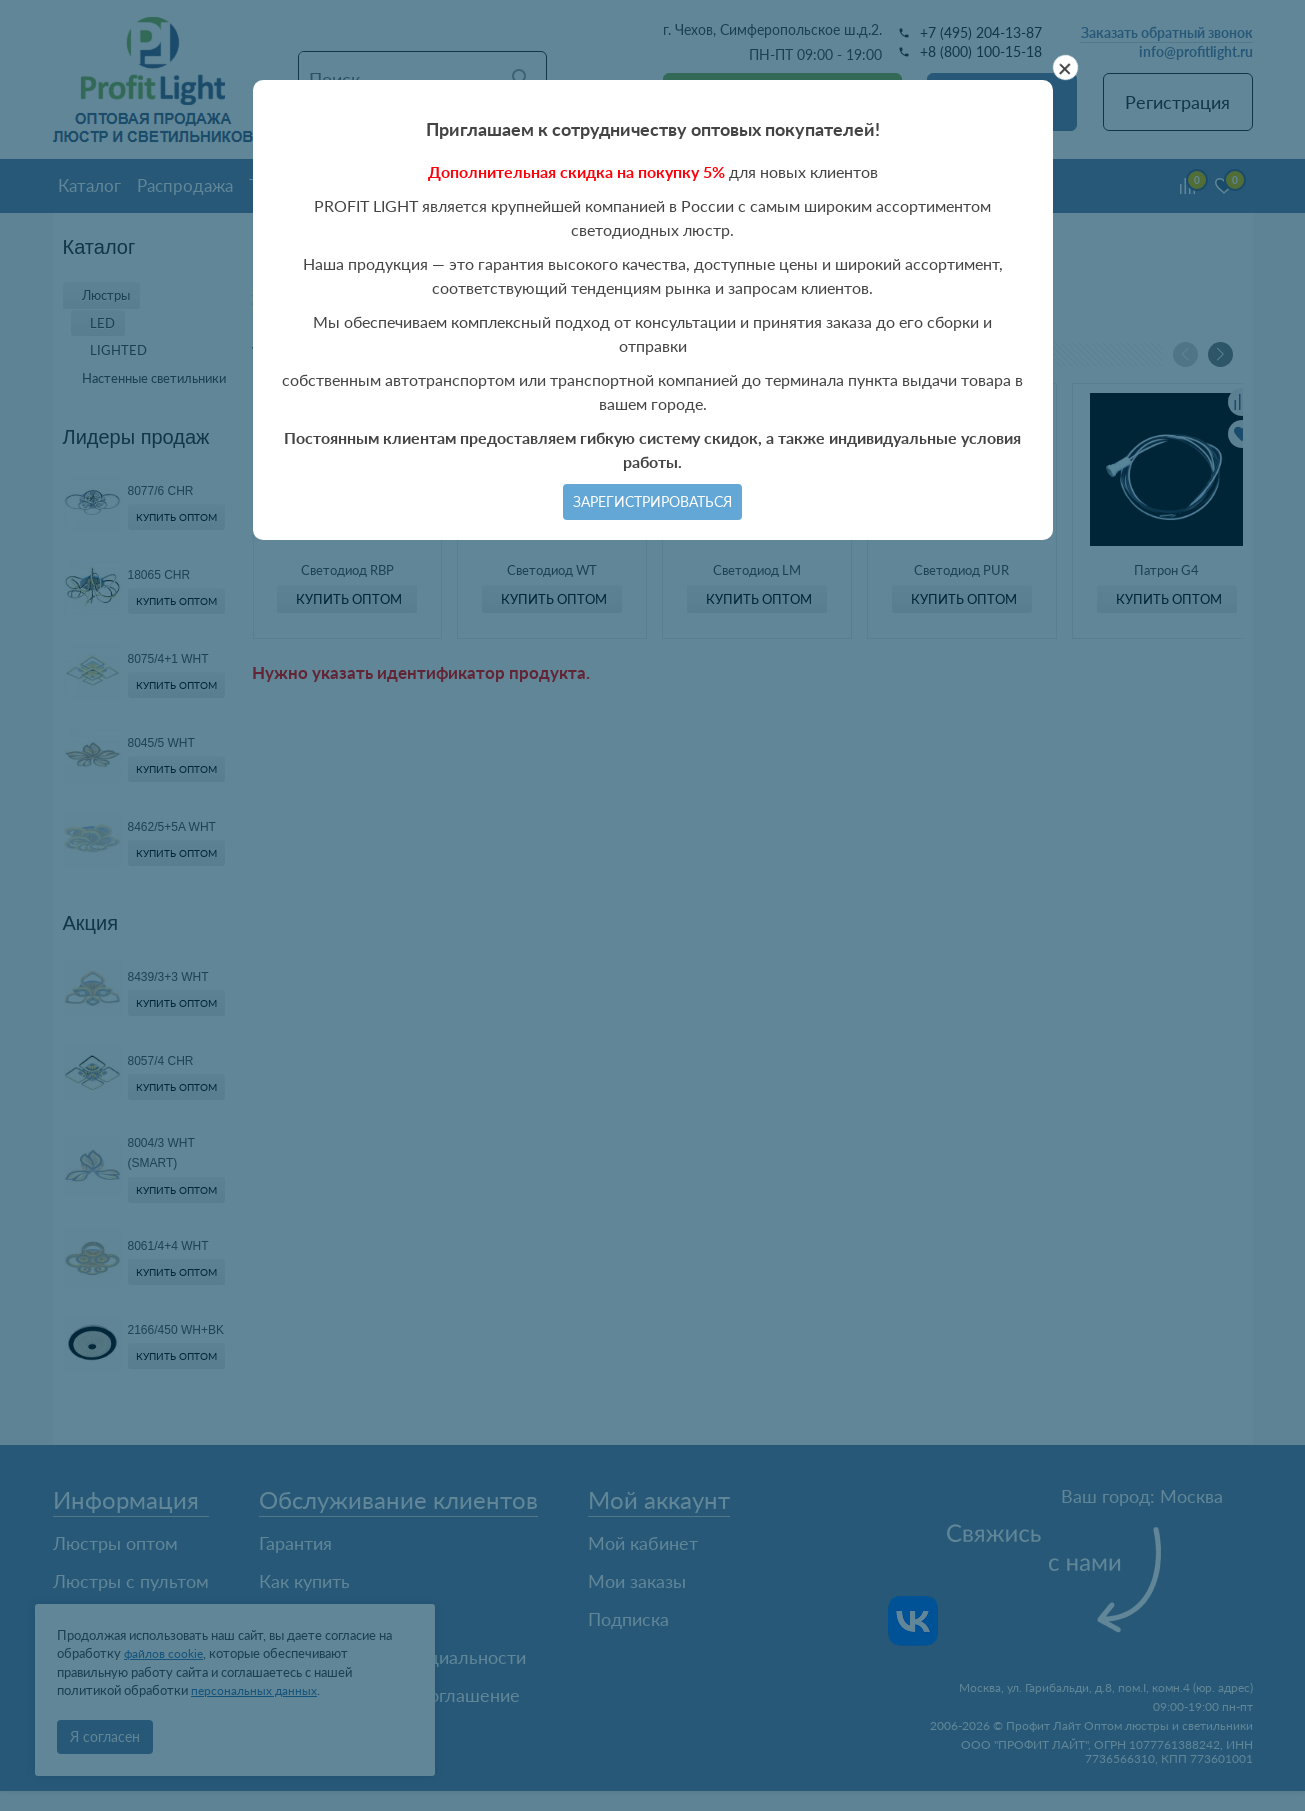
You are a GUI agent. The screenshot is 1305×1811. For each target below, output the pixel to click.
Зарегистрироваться (652, 501)
